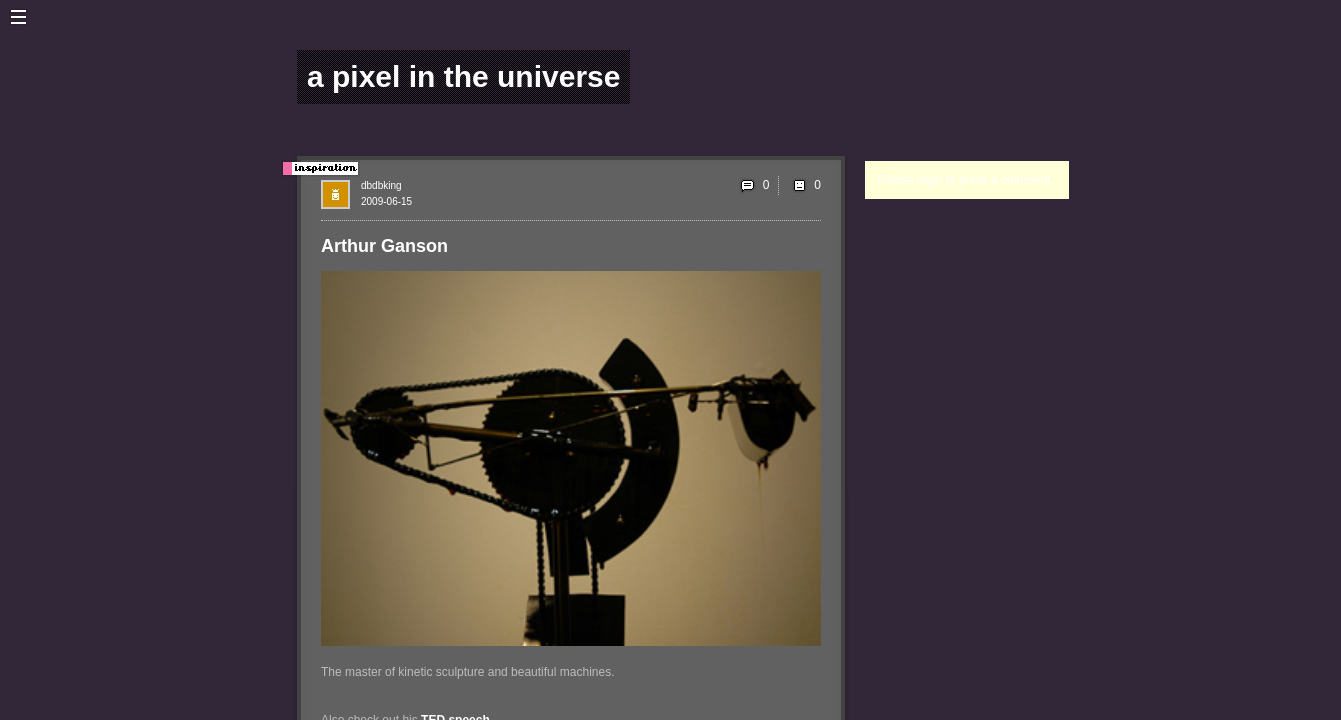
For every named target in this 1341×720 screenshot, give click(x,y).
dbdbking (381, 185)
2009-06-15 (386, 201)
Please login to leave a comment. (965, 180)
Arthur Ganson (384, 246)
